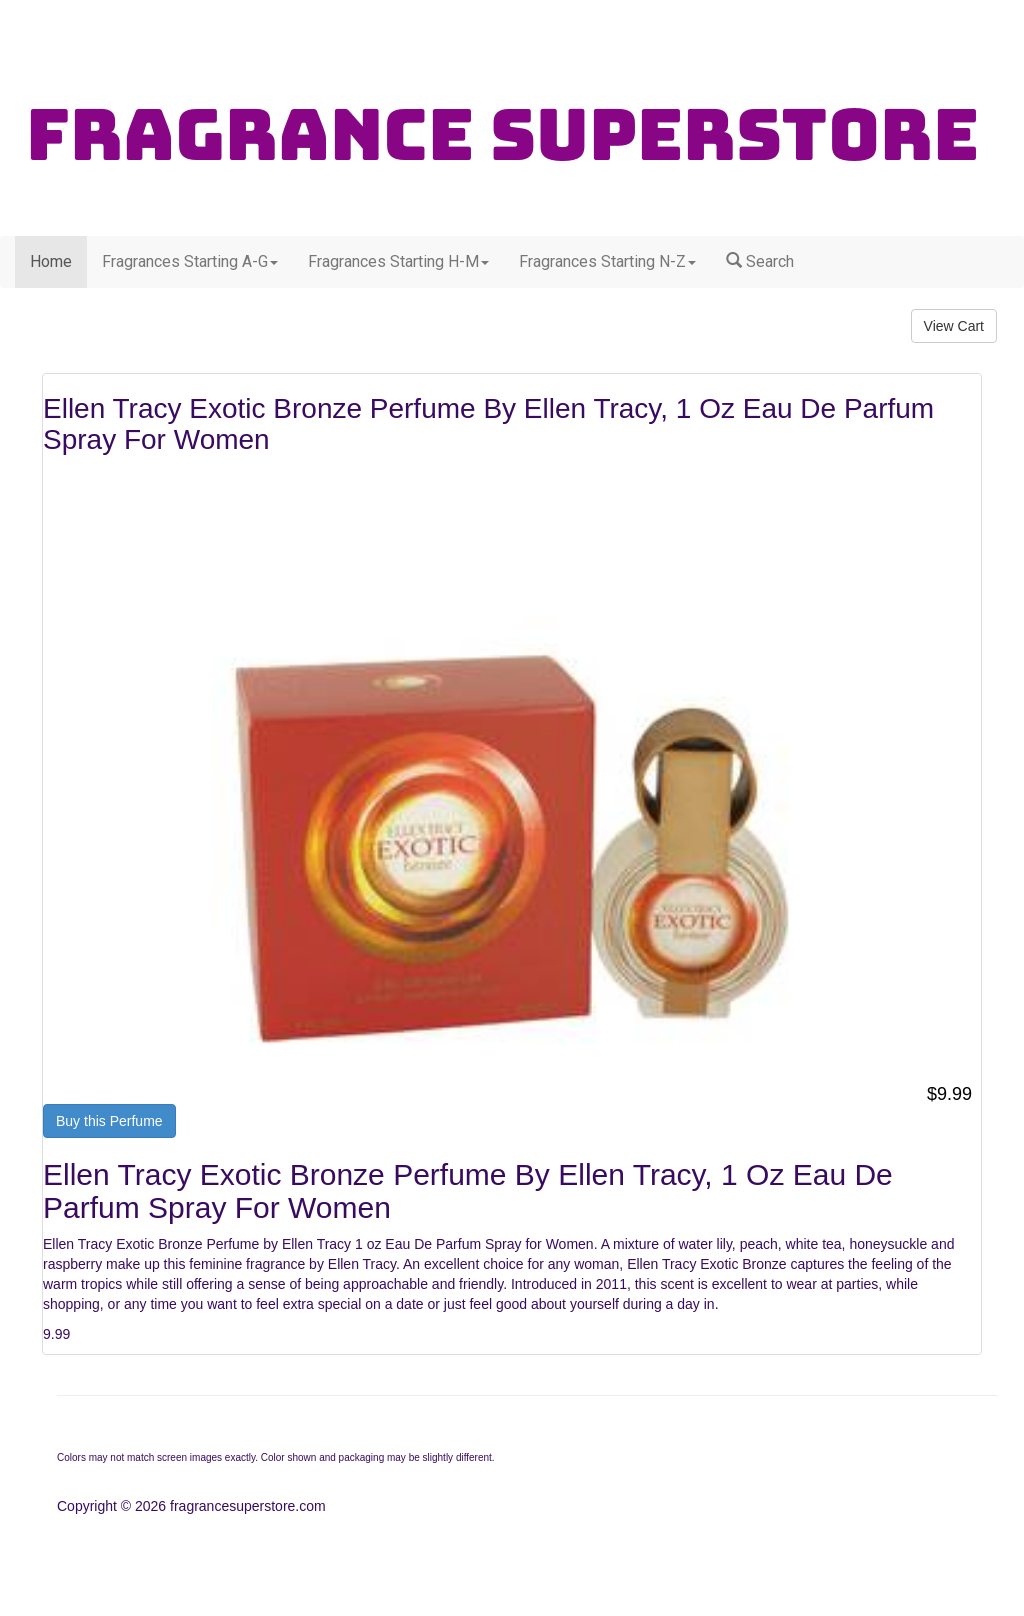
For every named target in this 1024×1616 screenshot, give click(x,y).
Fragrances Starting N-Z (607, 261)
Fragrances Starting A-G (190, 261)
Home (51, 261)
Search (760, 261)
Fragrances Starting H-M (398, 261)
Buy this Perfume (109, 1121)
